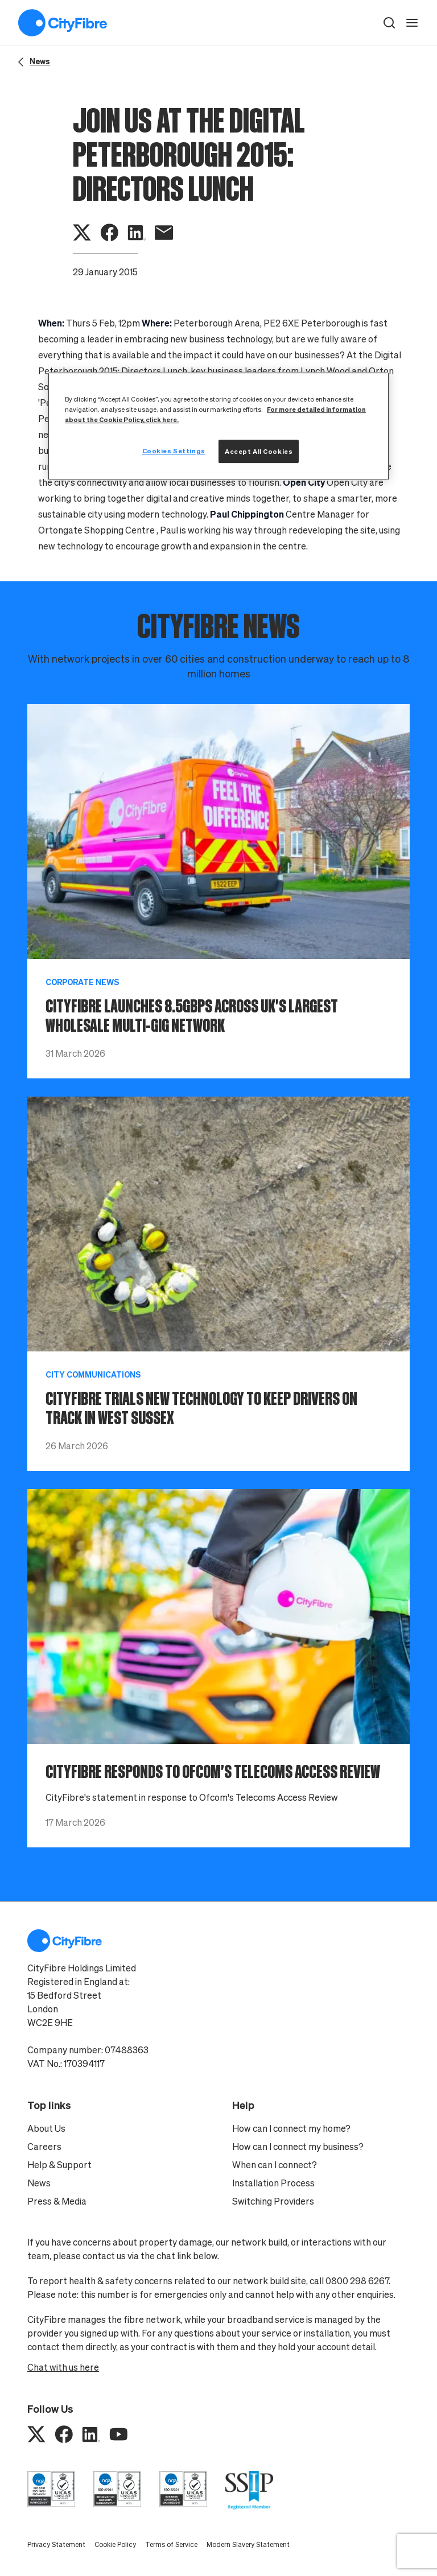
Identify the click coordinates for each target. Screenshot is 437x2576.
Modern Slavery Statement (248, 2544)
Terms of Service (171, 2544)
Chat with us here (63, 2367)
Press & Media (56, 2201)
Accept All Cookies (258, 451)
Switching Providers (273, 2201)
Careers (44, 2146)
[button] (389, 23)
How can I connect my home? (291, 2128)
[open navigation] (412, 23)
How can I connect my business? (298, 2146)
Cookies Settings (173, 450)
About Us (46, 2128)
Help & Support (59, 2165)
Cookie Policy (115, 2544)
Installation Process (273, 2183)
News (39, 2183)
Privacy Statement (56, 2544)
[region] (218, 426)
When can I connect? (274, 2165)
